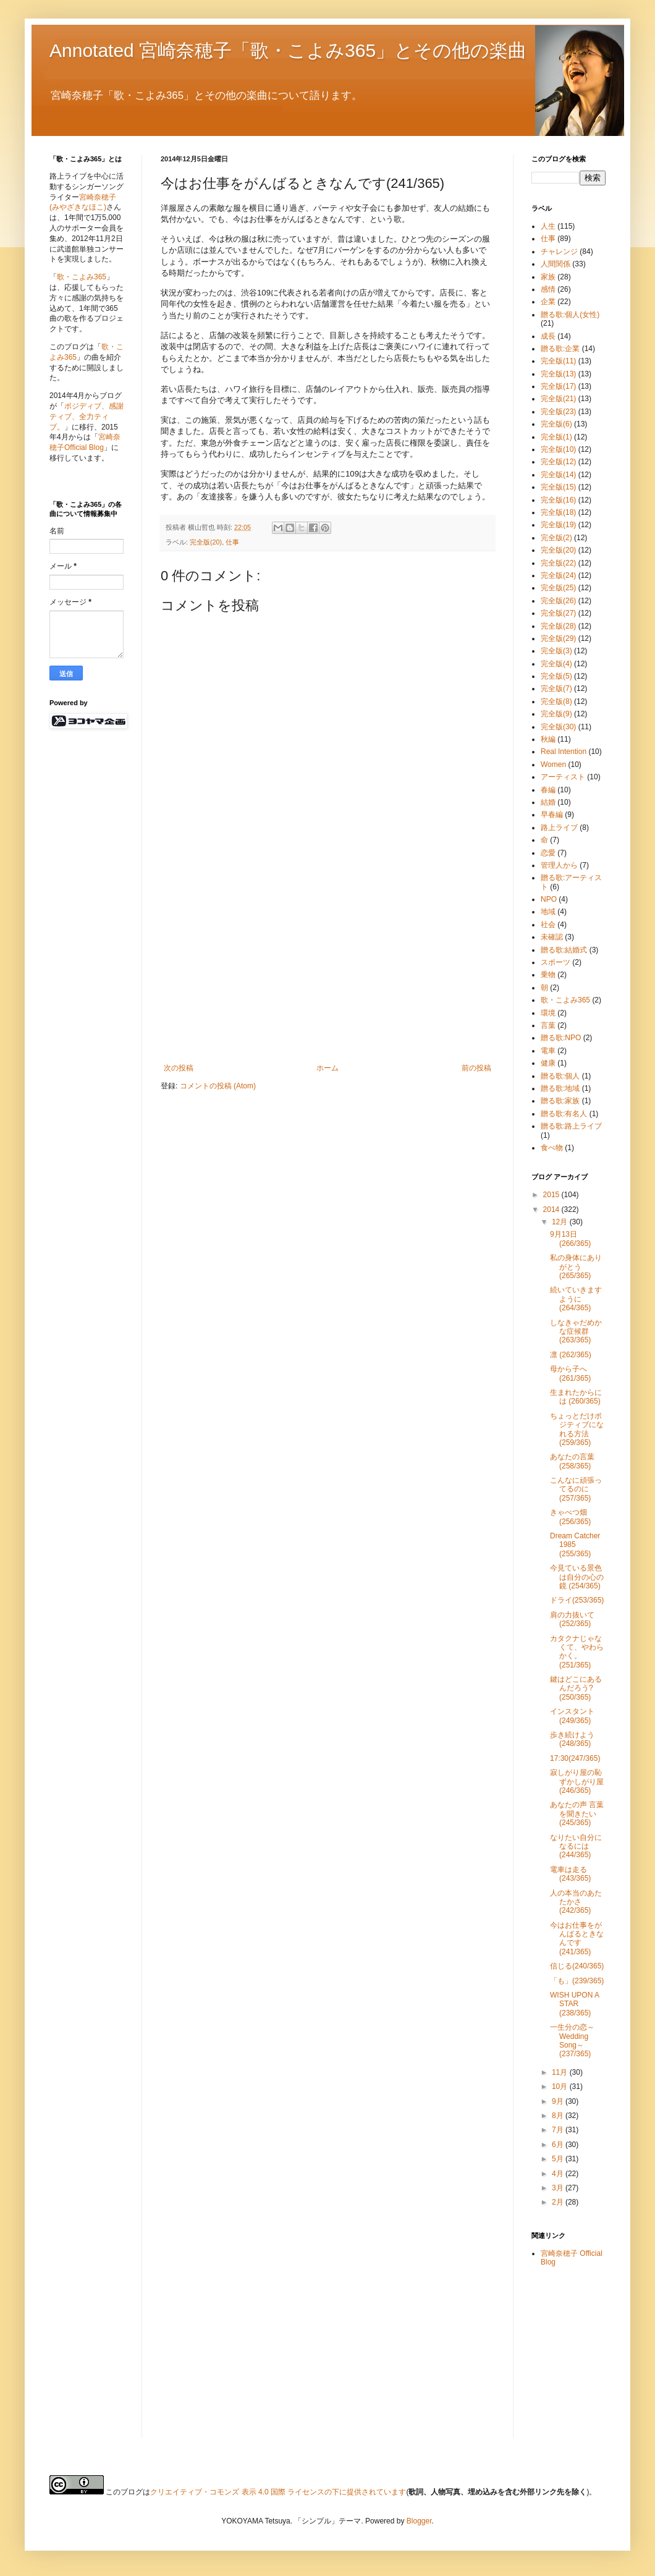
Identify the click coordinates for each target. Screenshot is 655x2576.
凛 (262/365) (570, 1354)
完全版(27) (558, 613)
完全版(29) (558, 638)
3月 (558, 2188)
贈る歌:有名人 (564, 1113)
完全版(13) (558, 374)
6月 (558, 2144)
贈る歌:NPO (561, 1037)
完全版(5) (556, 676)
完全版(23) (558, 411)
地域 (548, 911)
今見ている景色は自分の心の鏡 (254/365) (577, 1577)
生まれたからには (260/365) (576, 1396)
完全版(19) (558, 524)
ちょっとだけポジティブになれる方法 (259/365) (577, 1429)
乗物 (548, 974)
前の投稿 (476, 1068)
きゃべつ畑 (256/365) (570, 1516)
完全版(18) (558, 512)
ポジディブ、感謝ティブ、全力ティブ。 (86, 416)
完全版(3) (556, 650)
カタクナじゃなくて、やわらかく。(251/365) (577, 1651)
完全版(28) (558, 626)
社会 (548, 924)
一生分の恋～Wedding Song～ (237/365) (572, 2040)
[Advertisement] (327, 971)
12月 (561, 1222)
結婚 (548, 802)
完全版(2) (556, 537)
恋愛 (548, 853)
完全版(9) (556, 714)
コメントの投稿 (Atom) (218, 1086)
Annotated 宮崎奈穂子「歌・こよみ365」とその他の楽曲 (287, 50)
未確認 (552, 937)
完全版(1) (556, 437)
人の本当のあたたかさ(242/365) (576, 1902)
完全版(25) (558, 587)
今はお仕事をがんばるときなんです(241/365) (577, 1938)
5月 (558, 2158)
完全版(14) (558, 474)
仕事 (232, 542)
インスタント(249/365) (572, 1715)
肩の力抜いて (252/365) (572, 1619)
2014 (552, 1209)
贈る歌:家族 (560, 1100)
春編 (548, 790)
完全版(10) (558, 449)
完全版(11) (558, 361)
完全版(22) (558, 563)
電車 (548, 1050)
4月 (558, 2173)
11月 (561, 2072)
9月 (558, 2101)
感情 (548, 289)
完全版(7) (556, 688)
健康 (548, 1063)
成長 (548, 336)
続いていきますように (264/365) (576, 1299)
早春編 (552, 814)
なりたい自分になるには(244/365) (576, 1846)
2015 (552, 1194)
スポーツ (555, 962)
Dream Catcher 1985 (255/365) (575, 1545)
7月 (558, 2129)
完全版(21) (558, 398)
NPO (549, 899)
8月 (558, 2115)
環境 (548, 1013)
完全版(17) (558, 386)
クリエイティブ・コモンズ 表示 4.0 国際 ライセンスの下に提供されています (278, 2492)
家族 (548, 277)
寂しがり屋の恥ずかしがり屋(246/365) (577, 1781)
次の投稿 (178, 1068)
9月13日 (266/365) (570, 1238)
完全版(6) (556, 424)
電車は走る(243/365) (570, 1874)
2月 (558, 2202)
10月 (561, 2086)
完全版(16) (558, 500)
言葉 (548, 1025)
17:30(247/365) (575, 1758)
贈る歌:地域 (560, 1088)
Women (553, 764)
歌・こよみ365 (81, 277)
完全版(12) (558, 461)
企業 (548, 301)
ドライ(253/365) (577, 1600)
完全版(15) (558, 487)
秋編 (548, 739)
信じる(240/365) (577, 1966)
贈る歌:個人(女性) (570, 314)
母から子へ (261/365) (570, 1373)
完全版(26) (558, 600)
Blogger (419, 2521)
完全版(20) (206, 542)
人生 (548, 226)
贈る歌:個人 (560, 1076)
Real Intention (563, 751)
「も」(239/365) (577, 1980)
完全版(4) (556, 663)
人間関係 (555, 264)
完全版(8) (556, 701)
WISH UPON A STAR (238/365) (574, 2004)
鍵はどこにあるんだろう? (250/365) (576, 1688)
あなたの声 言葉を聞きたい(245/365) (577, 1813)
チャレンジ (559, 251)
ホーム (327, 1068)
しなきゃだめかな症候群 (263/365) (576, 1331)
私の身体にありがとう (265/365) (576, 1266)
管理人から (559, 865)
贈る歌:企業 (560, 348)
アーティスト (563, 777)
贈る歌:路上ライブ (571, 1126)
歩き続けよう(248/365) (572, 1739)
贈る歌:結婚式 (564, 950)
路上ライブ (559, 827)
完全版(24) (558, 575)
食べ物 (552, 1147)
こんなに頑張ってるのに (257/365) (576, 1489)
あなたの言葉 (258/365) (572, 1461)
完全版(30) (558, 726)
